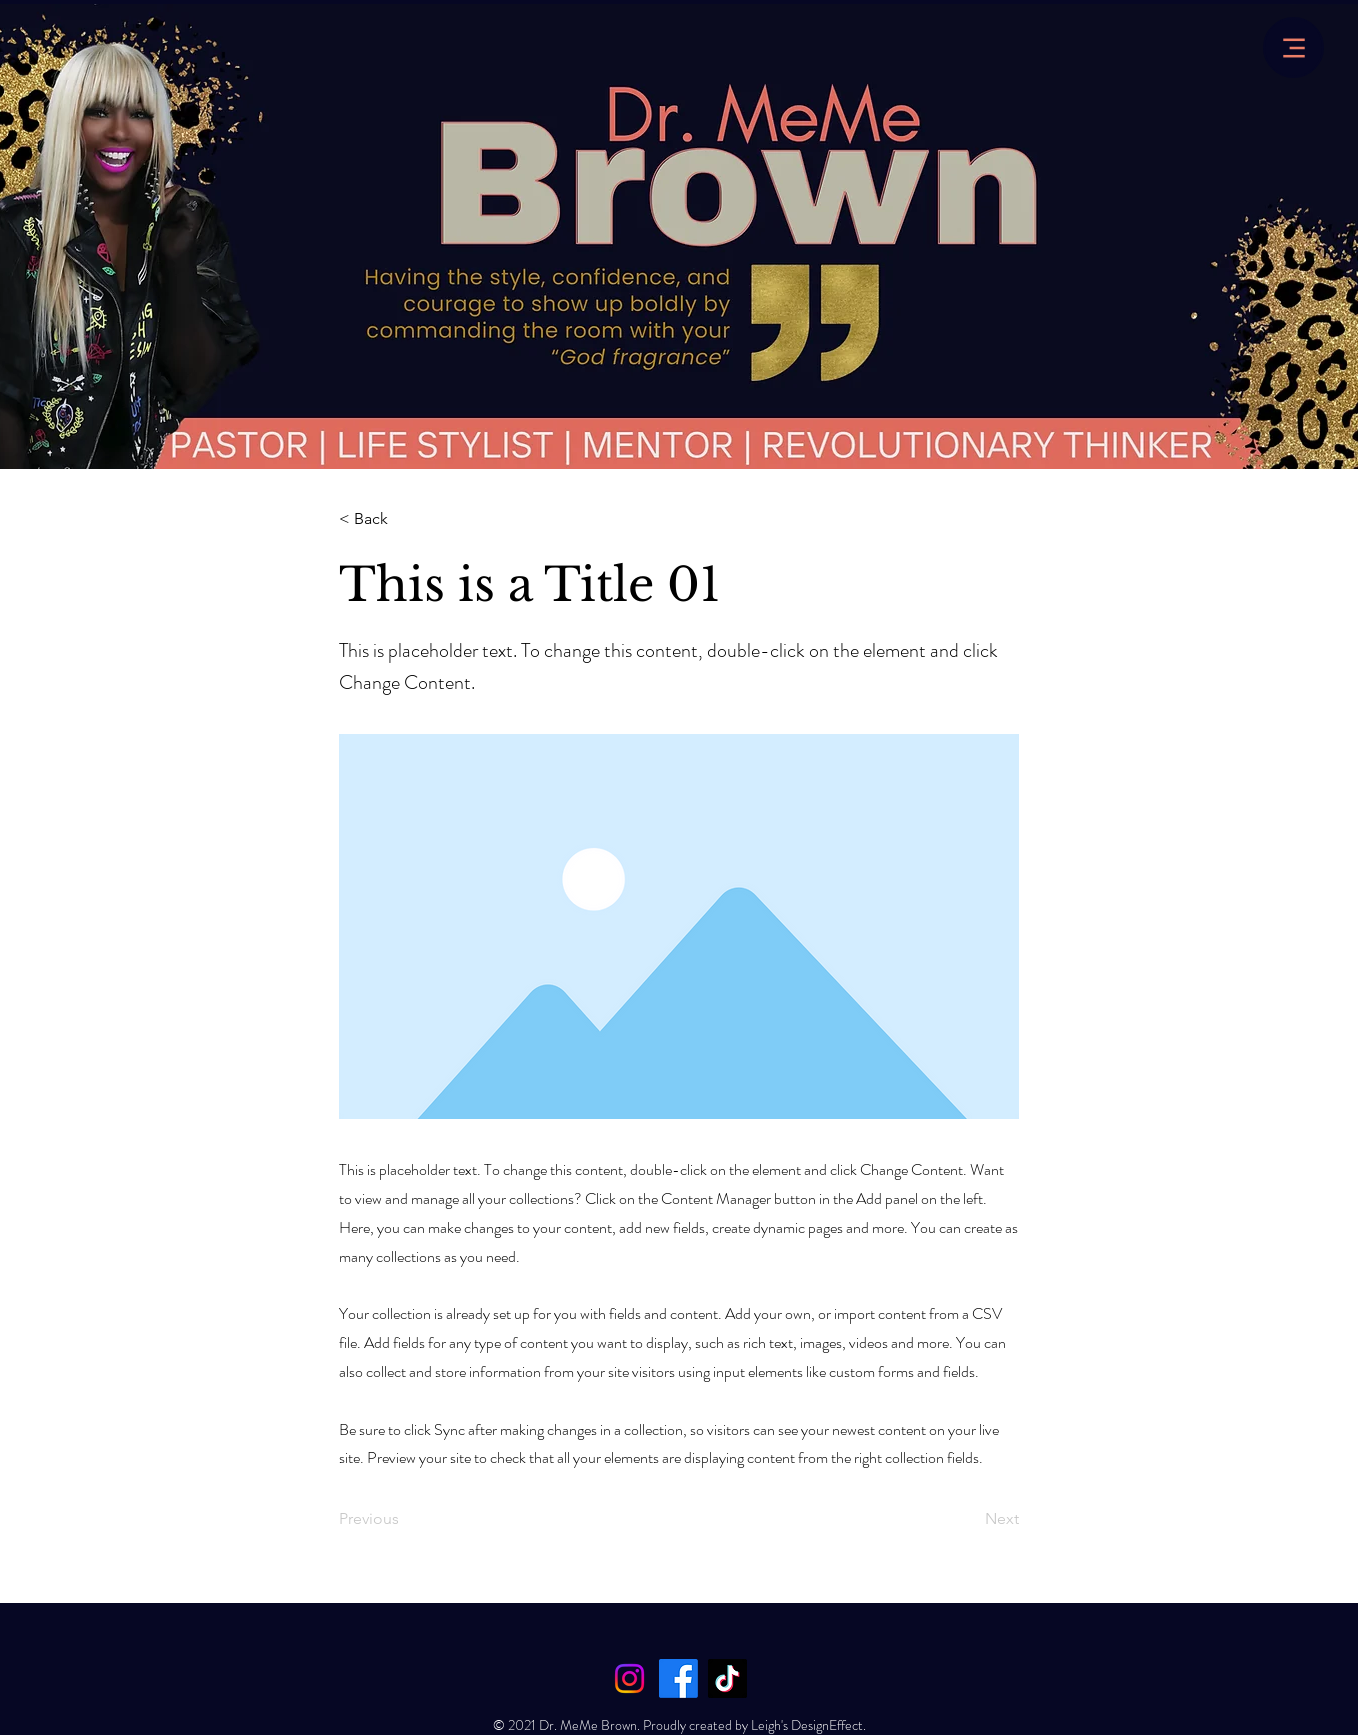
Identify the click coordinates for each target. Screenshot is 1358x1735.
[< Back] (405, 519)
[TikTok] (727, 1678)
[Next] (969, 1519)
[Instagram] (629, 1678)
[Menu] (1293, 47)
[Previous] (405, 1519)
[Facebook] (678, 1678)
